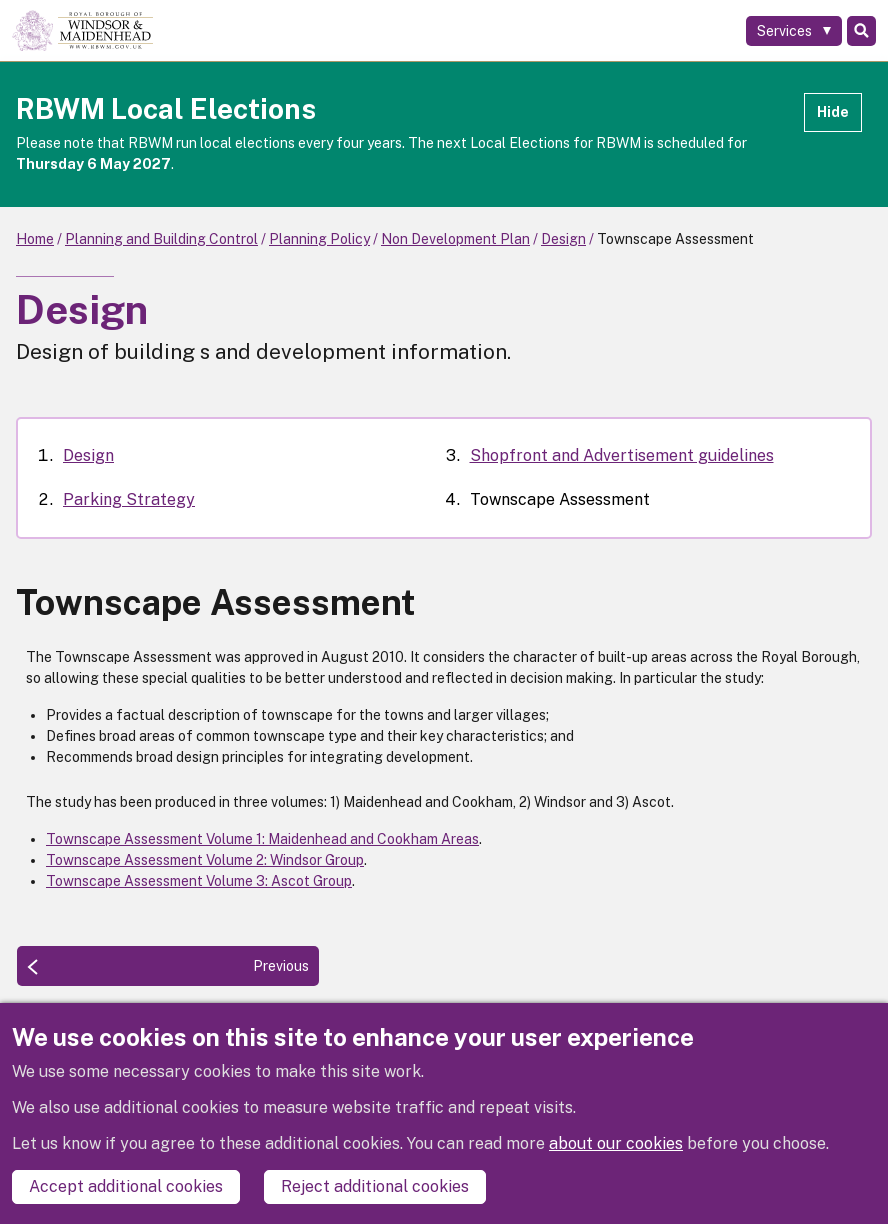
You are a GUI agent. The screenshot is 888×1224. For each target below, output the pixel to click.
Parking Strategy (129, 499)
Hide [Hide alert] (833, 112)
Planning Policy (319, 239)
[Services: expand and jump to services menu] (794, 31)
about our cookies (616, 1143)
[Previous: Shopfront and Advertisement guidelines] (168, 966)
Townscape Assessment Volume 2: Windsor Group (205, 860)
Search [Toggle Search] (861, 31)
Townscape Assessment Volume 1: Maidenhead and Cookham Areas (262, 839)
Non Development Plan (455, 239)
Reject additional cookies (375, 1186)
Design (563, 239)
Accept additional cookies (126, 1186)
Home (35, 239)
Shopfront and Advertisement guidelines (622, 455)
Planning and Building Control (161, 239)
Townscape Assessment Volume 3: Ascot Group (199, 881)
